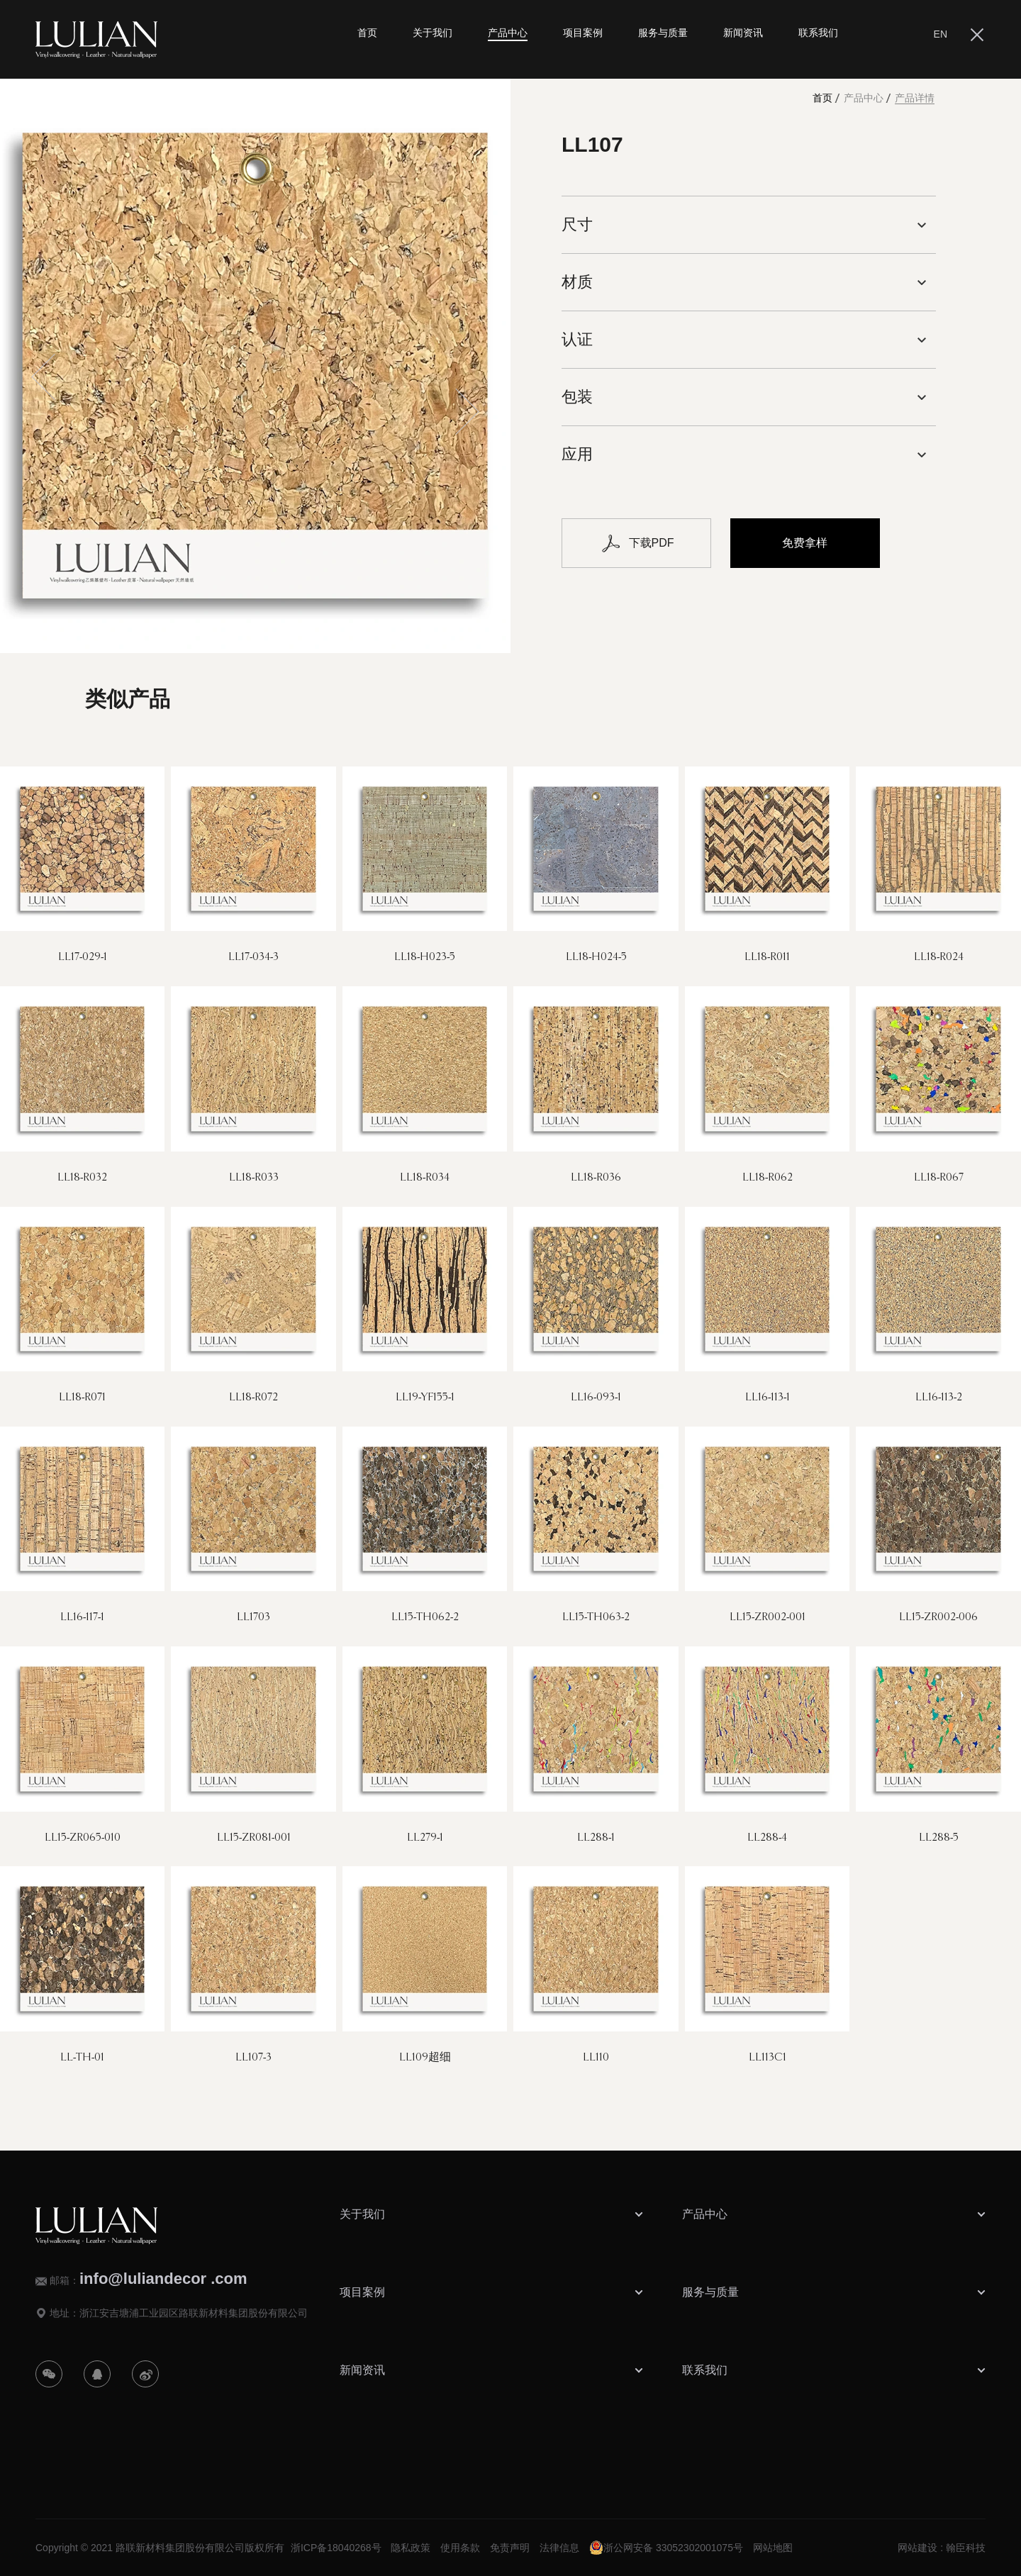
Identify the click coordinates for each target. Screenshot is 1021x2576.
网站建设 (917, 2547)
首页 (822, 98)
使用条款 (460, 2547)
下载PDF (636, 543)
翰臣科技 (966, 2547)
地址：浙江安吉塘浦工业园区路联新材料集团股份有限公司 (179, 2313)
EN (940, 34)
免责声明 (510, 2547)
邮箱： (148, 2279)
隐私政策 (410, 2547)
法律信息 (559, 2547)
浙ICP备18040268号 (336, 2547)
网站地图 (773, 2547)
